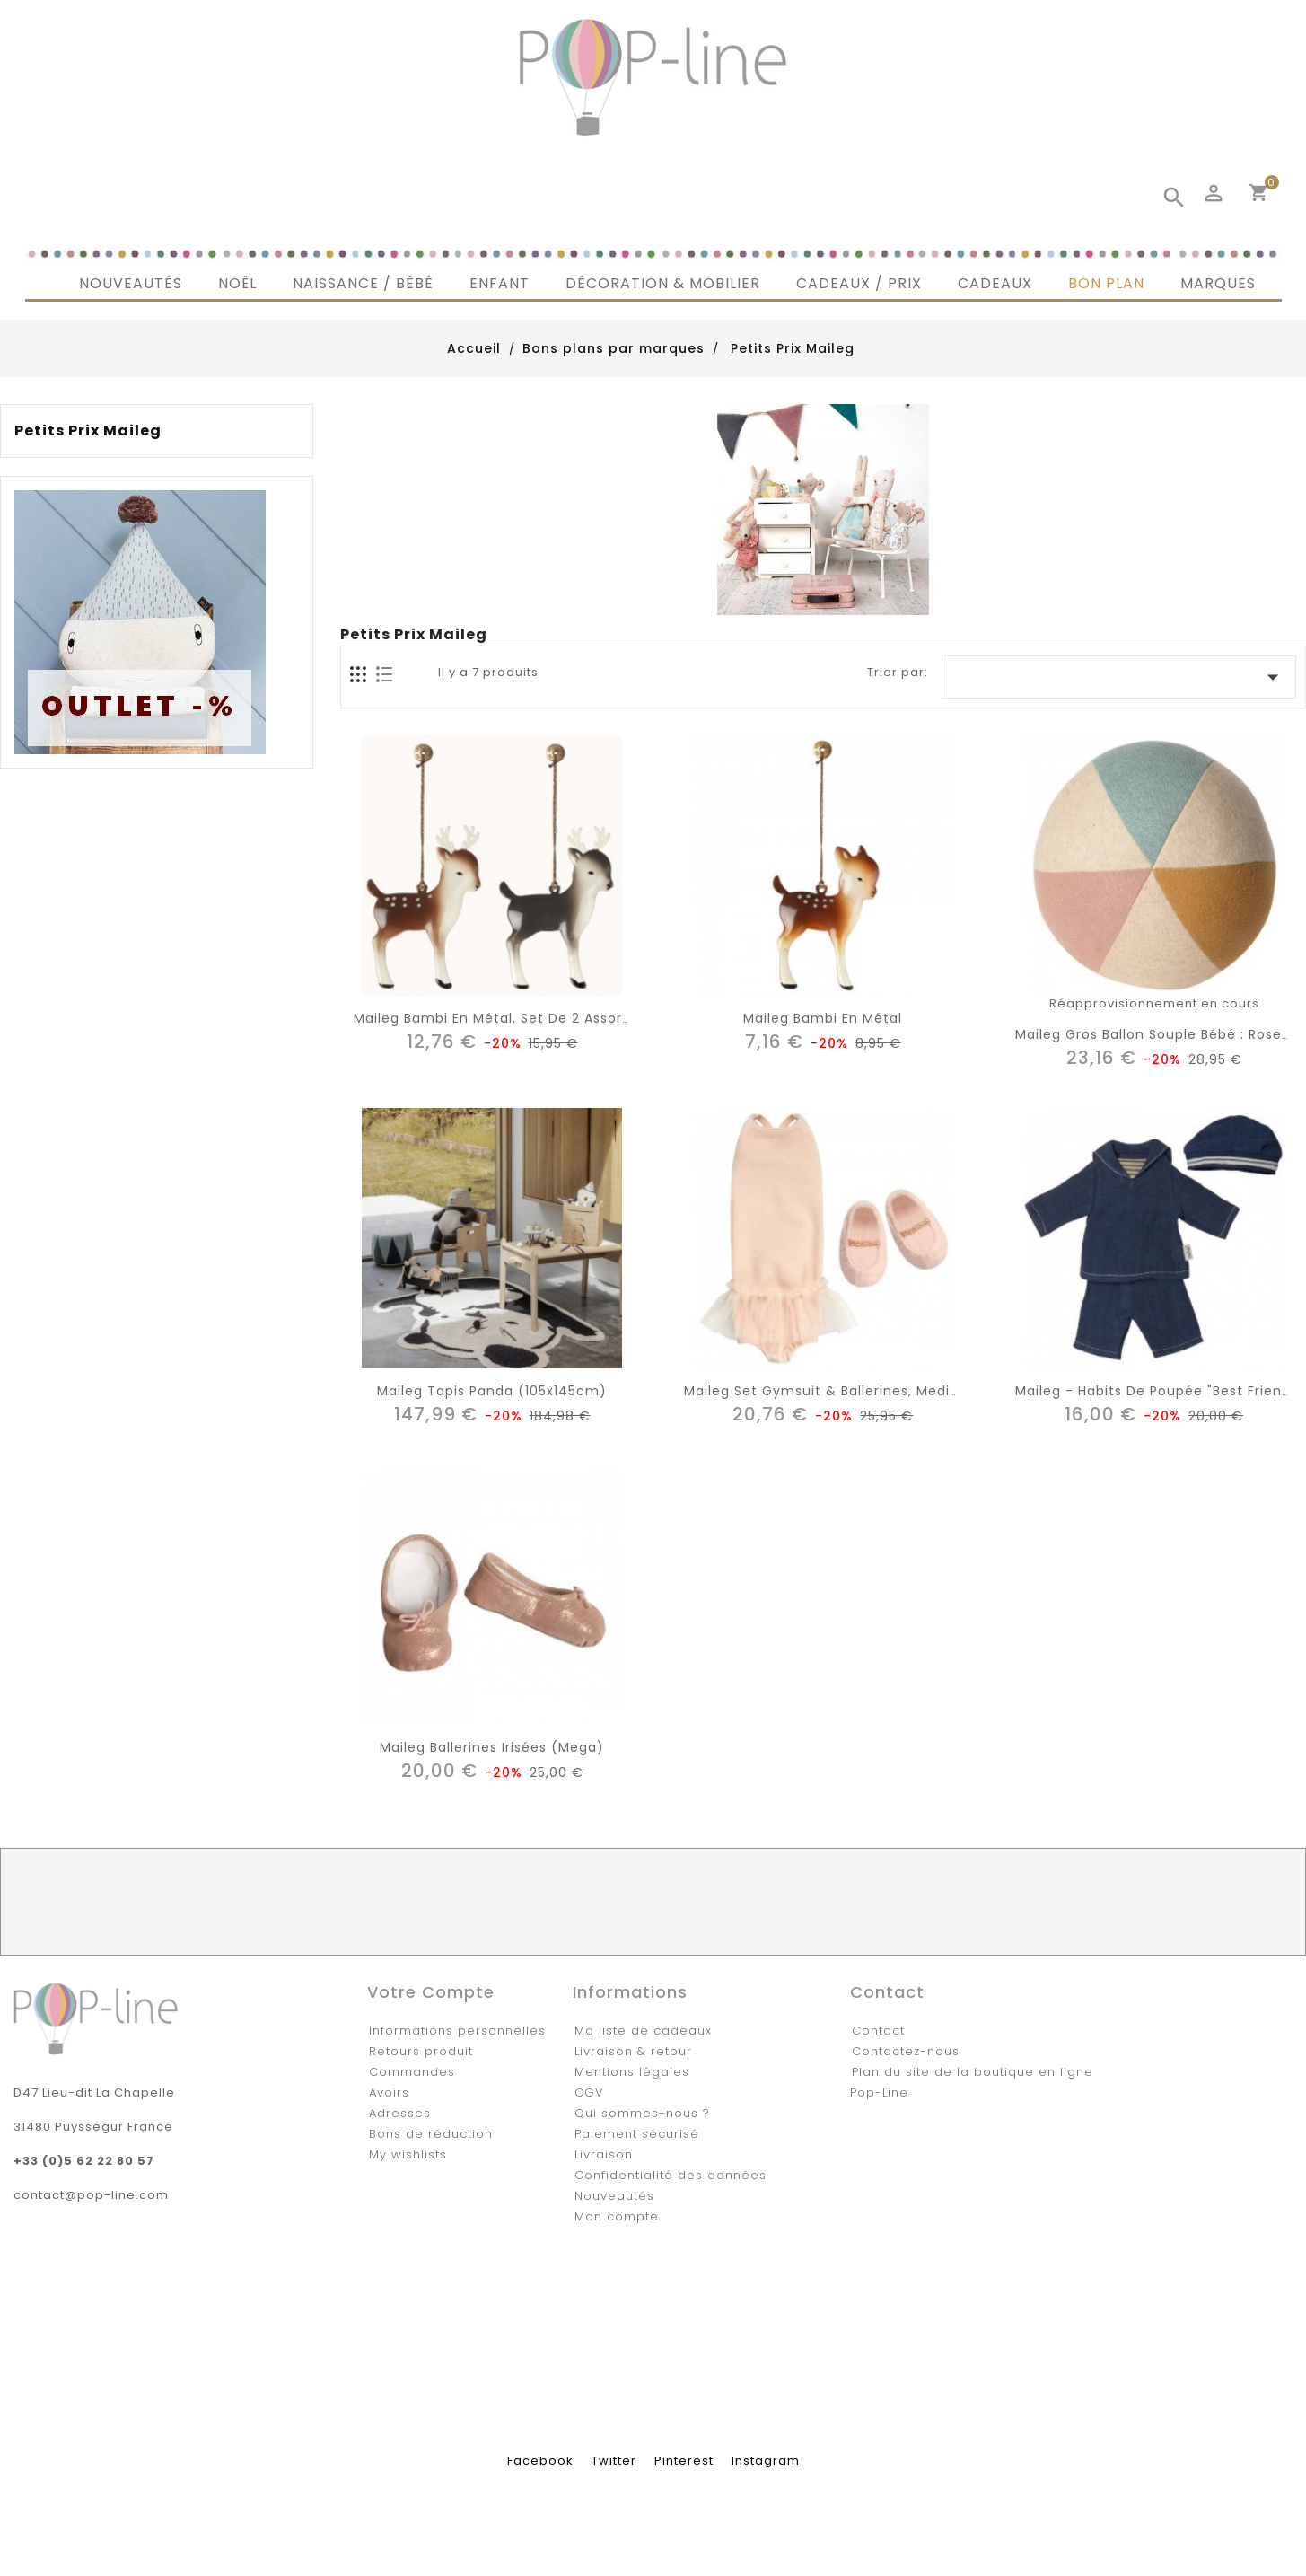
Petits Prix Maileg (88, 431)
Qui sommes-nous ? (642, 2113)
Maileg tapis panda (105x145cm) (492, 1391)
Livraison (603, 2154)
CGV (589, 2092)
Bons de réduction (431, 2133)
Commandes (412, 2071)
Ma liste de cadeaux (643, 2030)
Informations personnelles (457, 2030)
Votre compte (431, 1992)
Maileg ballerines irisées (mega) (492, 1747)
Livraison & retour (633, 2051)
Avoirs (389, 2092)
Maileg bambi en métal (822, 1018)
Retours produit (421, 2051)
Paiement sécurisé (636, 2133)
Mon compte (616, 2216)
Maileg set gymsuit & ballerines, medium (828, 1391)
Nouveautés (614, 2195)
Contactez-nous (906, 2051)
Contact (878, 2030)
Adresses (400, 2113)
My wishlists (408, 2154)
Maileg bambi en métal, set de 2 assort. (493, 1018)
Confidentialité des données (670, 2175)
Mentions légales (631, 2071)
